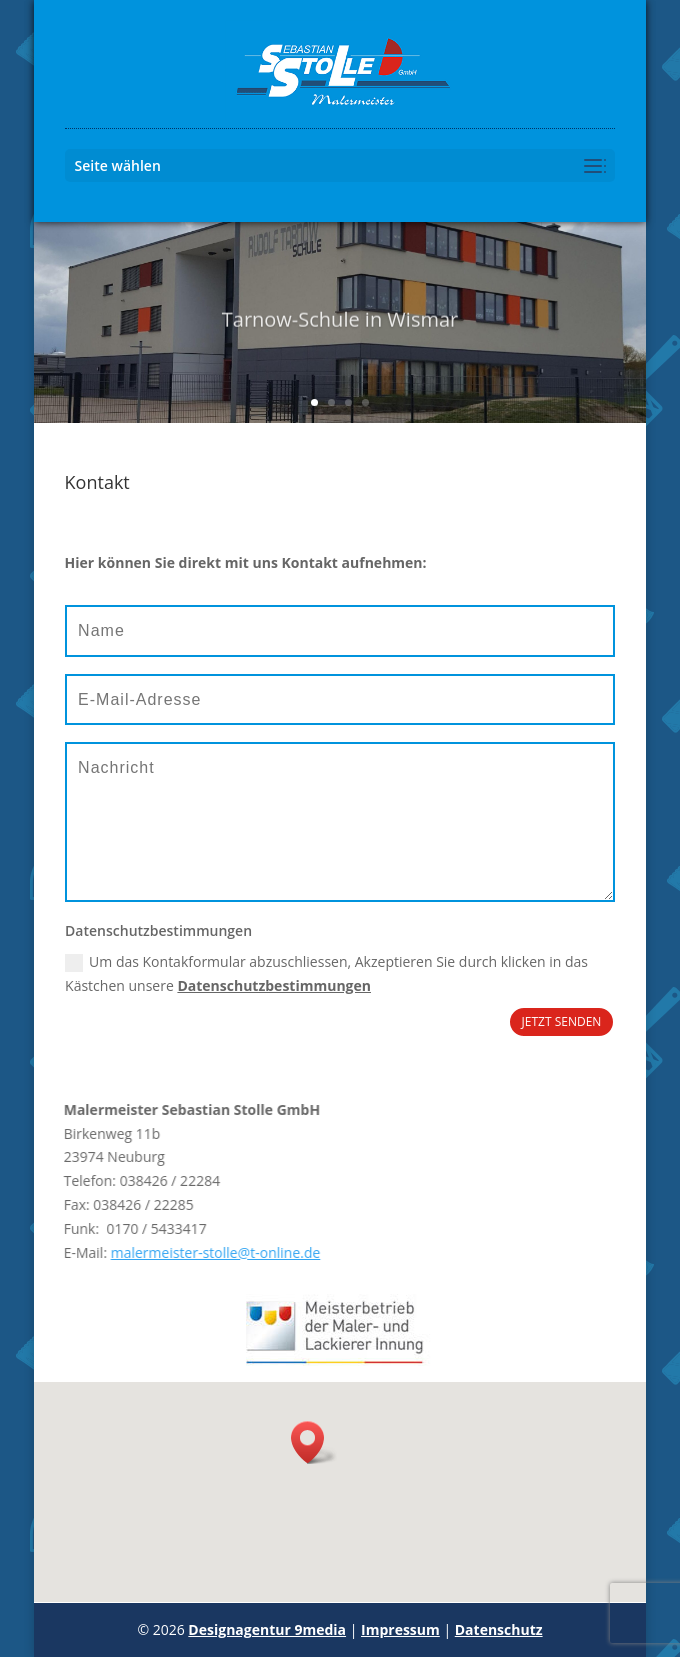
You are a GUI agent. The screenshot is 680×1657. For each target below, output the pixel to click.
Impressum (400, 1629)
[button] (314, 1442)
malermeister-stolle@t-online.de (180, 1252)
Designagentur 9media (267, 1629)
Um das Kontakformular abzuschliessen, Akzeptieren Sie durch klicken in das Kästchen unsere (326, 973)
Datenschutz (499, 1629)
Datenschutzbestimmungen (274, 985)
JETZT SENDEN (562, 1021)
